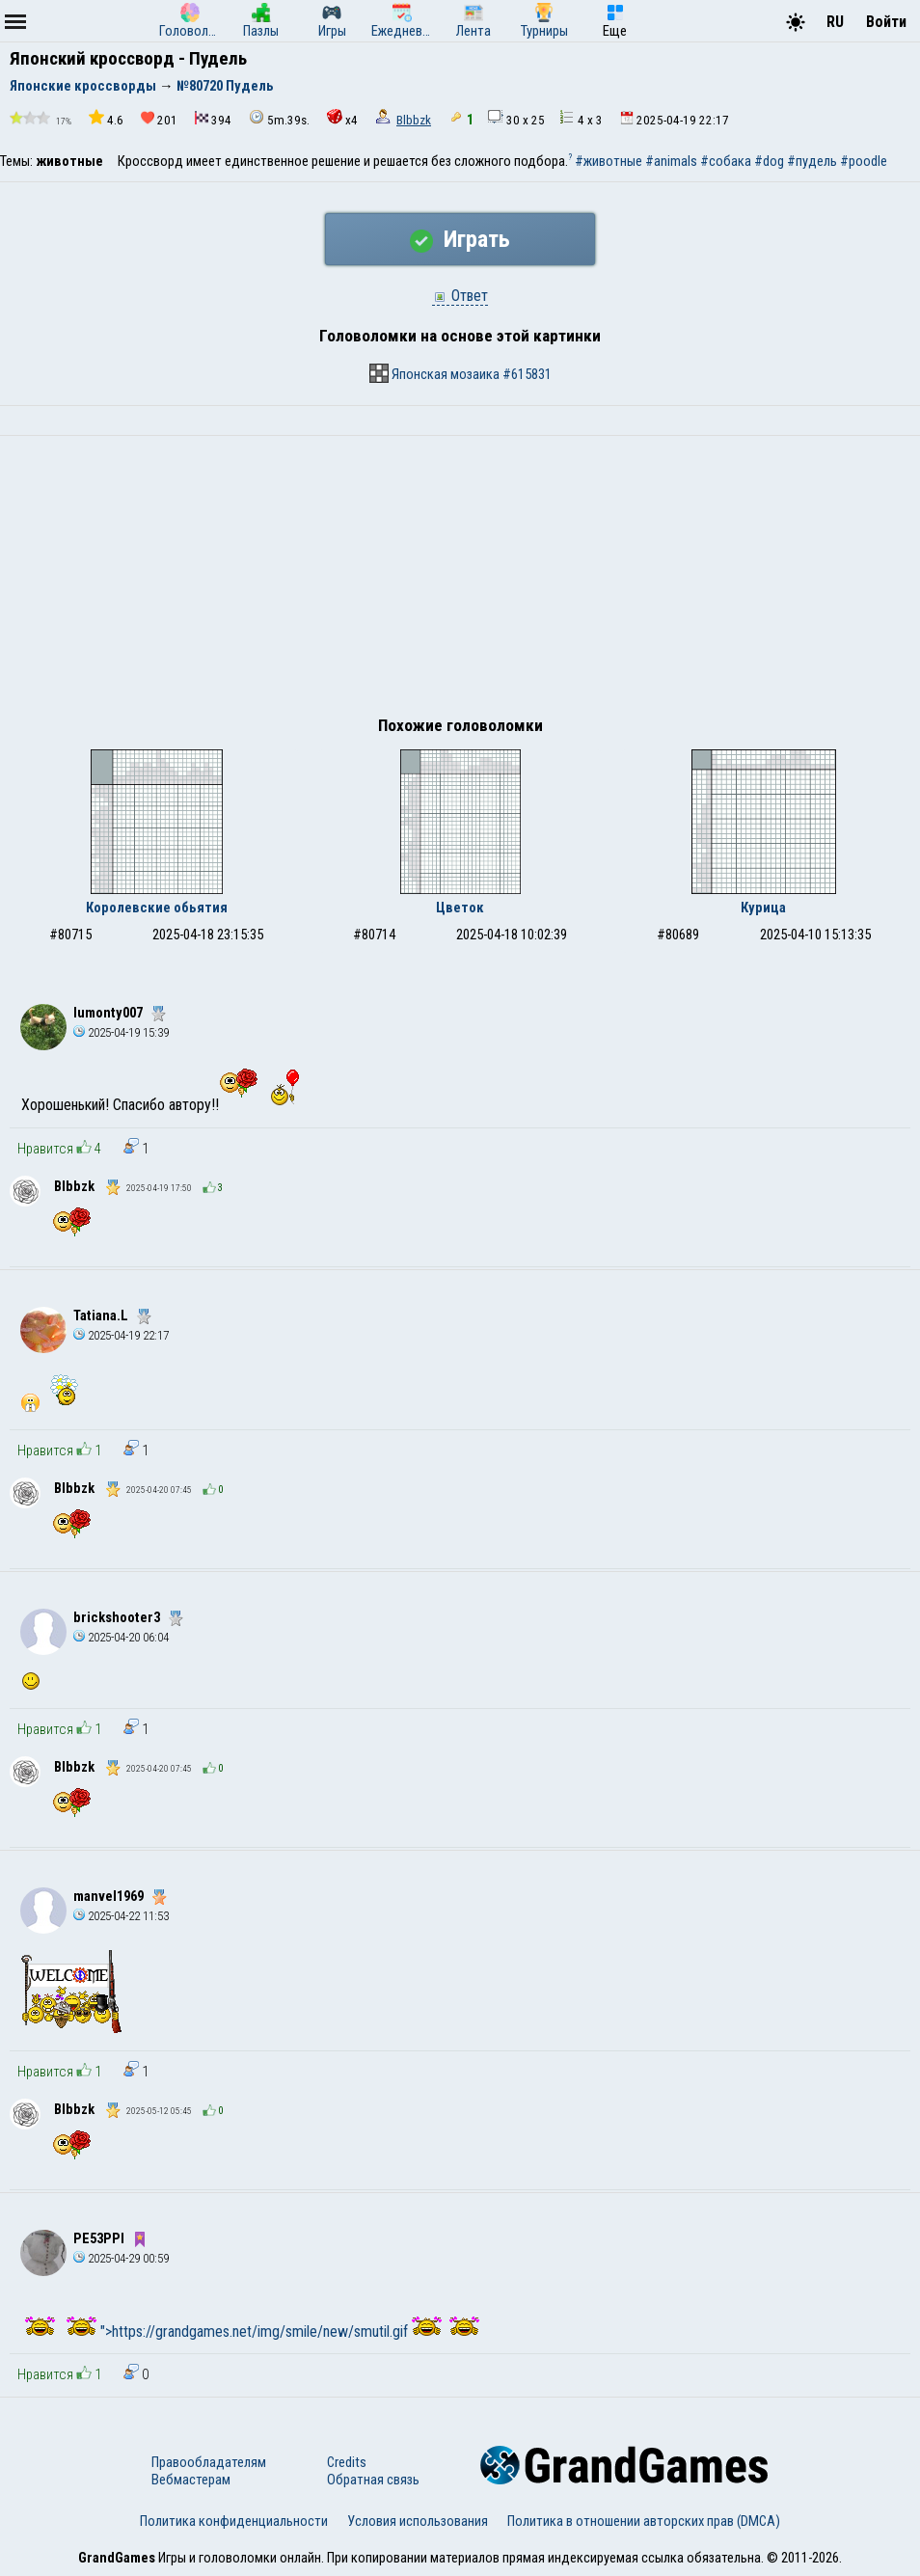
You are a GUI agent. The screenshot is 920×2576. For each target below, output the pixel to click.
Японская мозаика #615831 (460, 373)
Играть (460, 239)
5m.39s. (279, 118)
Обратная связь (373, 2479)
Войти (886, 22)
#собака (725, 161)
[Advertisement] (460, 581)
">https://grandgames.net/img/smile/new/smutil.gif (273, 2331)
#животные (608, 161)
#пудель (812, 161)
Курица (763, 907)
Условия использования (417, 2521)
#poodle (863, 161)
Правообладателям (208, 2462)
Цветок (460, 907)
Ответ (460, 295)
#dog (769, 161)
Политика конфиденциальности (234, 2521)
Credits (346, 2462)
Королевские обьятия (157, 907)
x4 (342, 118)
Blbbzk (413, 120)
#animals (671, 161)
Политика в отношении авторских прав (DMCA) (643, 2521)
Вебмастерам (190, 2479)
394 (213, 119)
